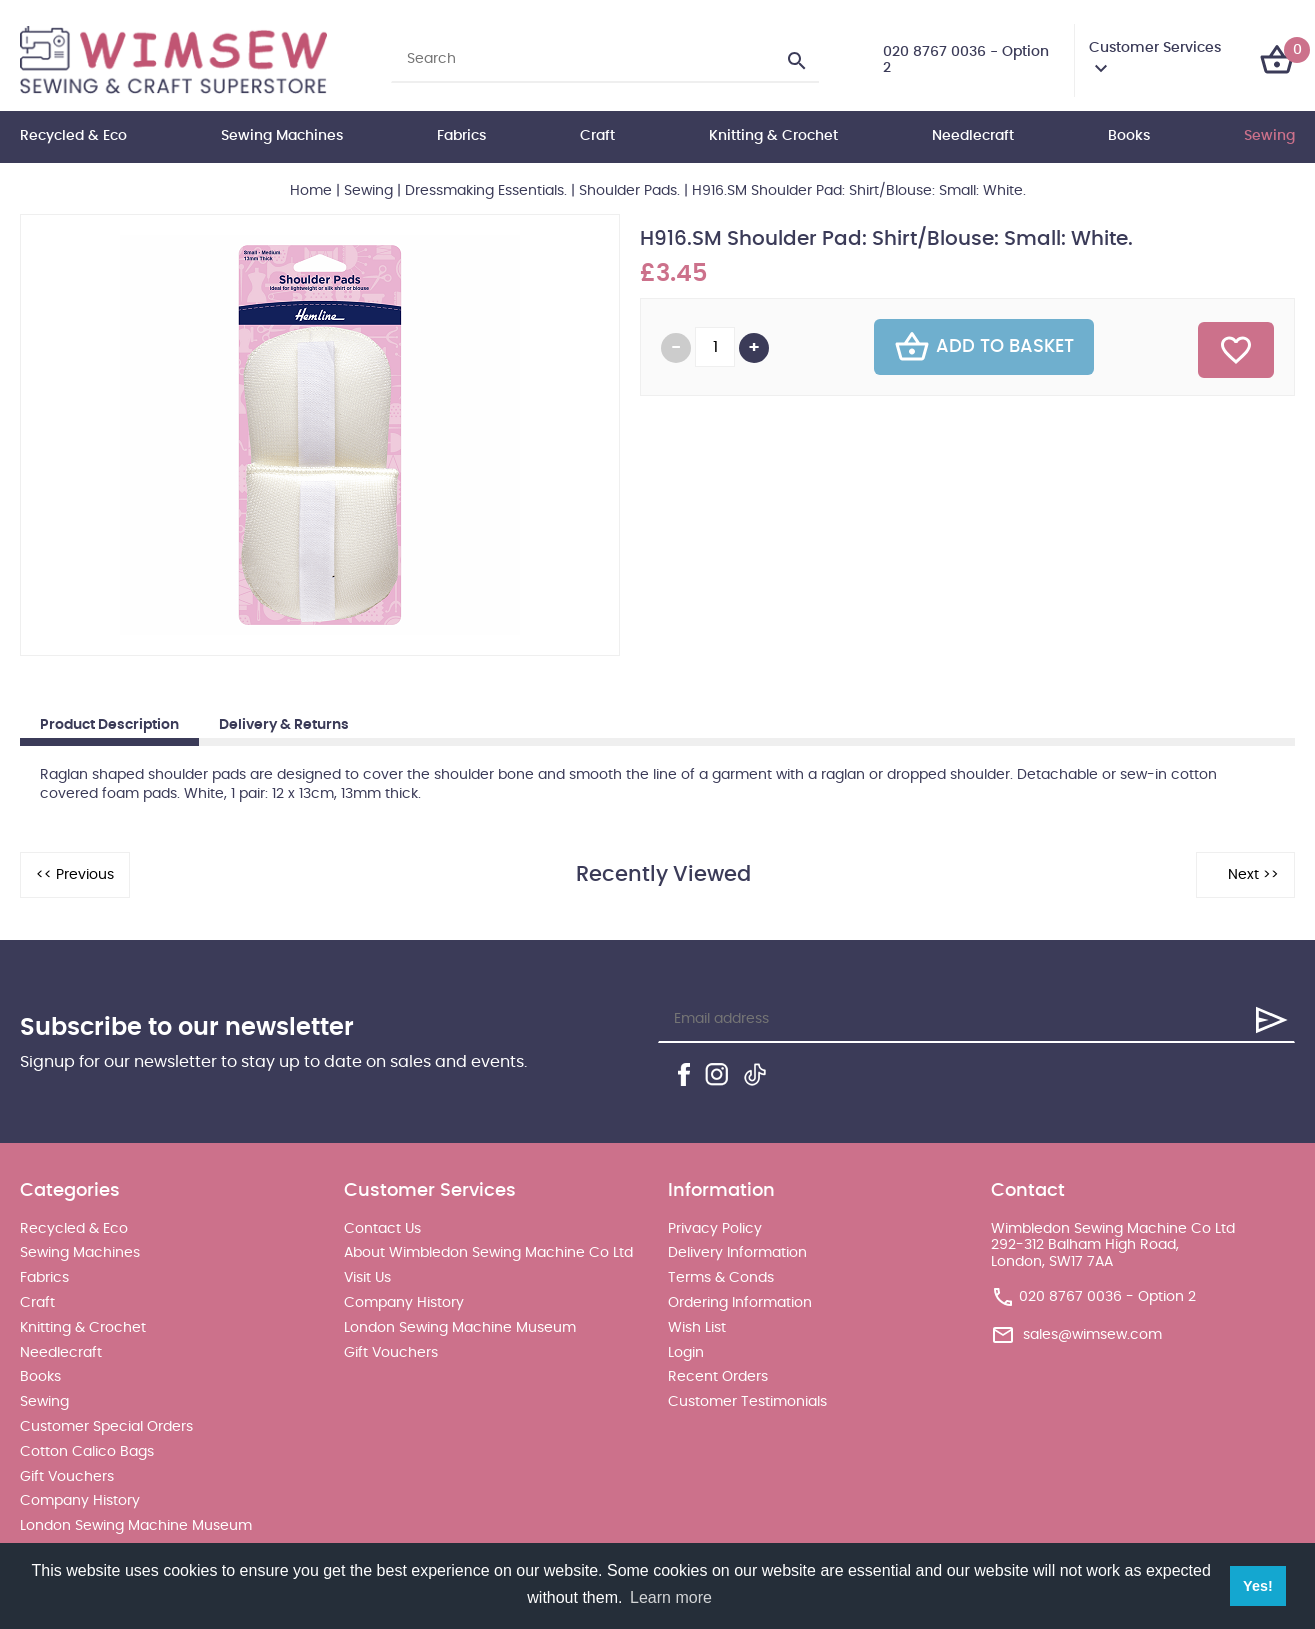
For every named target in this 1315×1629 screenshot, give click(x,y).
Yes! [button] (1258, 1586)
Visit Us (367, 1278)
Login (686, 1353)
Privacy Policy (715, 1229)
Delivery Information (737, 1253)
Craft (597, 136)
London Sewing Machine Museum (136, 1526)
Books (1129, 136)
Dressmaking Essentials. (486, 191)
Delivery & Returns (284, 725)
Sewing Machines (282, 136)
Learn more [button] (671, 1597)
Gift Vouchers (67, 1477)
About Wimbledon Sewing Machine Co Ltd (488, 1253)
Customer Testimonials (747, 1402)
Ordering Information (740, 1303)
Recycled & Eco (73, 136)
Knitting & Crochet (773, 136)
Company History (80, 1501)
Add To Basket (984, 347)
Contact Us (382, 1229)
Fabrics (461, 136)
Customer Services (1155, 48)
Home (311, 191)
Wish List (697, 1328)
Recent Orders (718, 1377)
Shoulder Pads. (629, 191)
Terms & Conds (721, 1278)
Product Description (109, 725)
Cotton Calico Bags (87, 1452)
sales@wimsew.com (1092, 1335)
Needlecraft (973, 136)
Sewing (1269, 136)
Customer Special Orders (106, 1427)
